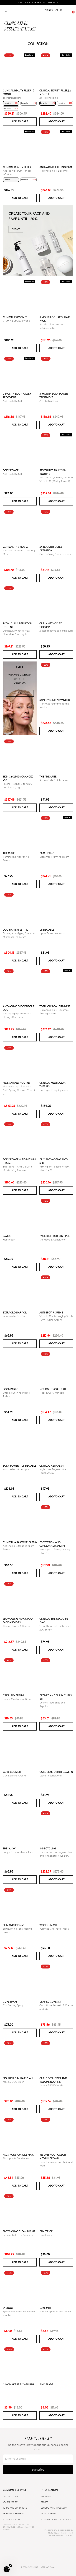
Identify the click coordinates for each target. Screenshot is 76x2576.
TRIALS (49, 10)
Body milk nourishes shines (17, 1852)
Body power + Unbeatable (19, 1465)
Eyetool (8, 2308)
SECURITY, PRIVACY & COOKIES (55, 2519)
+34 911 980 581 (10, 2502)
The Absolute (47, 776)
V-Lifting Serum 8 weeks (16, 320)
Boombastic (10, 1389)
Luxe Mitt (45, 2308)
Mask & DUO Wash (13, 2081)
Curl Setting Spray (13, 2005)
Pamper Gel (46, 2231)
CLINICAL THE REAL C (15, 547)
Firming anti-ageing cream (54, 1090)
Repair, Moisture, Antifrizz (17, 1699)
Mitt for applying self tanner (55, 2311)
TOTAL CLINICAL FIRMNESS (54, 1006)
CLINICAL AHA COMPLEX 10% (20, 1542)
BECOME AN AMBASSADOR (54, 2508)
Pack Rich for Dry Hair (54, 1236)
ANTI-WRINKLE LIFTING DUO (55, 167)
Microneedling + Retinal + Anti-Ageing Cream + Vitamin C (19, 1090)
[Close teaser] (10, 2565)
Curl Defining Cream (14, 1775)
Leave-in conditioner (50, 1775)
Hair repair (9, 1239)
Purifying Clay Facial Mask (54, 1928)
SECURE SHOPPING (12, 2519)
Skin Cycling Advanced (54, 700)
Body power (11, 470)
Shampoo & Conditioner (52, 1239)
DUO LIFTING (46, 853)
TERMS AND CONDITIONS (15, 2508)
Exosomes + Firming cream (54, 856)
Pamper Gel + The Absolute (18, 2235)
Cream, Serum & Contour (17, 1626)
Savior (7, 1236)
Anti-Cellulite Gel (12, 401)
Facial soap (45, 2235)
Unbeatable (46, 929)
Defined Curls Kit (50, 2001)
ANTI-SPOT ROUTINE (51, 1312)
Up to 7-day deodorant (52, 933)
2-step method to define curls (56, 630)
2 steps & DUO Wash (51, 2085)
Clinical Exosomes (15, 317)
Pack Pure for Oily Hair (18, 2154)
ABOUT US (46, 2496)
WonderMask (48, 1925)
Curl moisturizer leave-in (56, 1772)
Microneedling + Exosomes (54, 170)
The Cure (8, 853)
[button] (7, 2569)
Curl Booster (12, 1772)
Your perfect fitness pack (17, 1469)
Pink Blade (46, 2384)
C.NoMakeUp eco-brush (18, 2384)
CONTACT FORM (11, 2496)
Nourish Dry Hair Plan (18, 2078)
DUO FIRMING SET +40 (15, 929)
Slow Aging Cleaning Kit (19, 2231)
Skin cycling (47, 1848)
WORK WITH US (48, 2513)
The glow (9, 1848)
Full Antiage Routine (16, 1082)
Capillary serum (13, 1695)
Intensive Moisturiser (14, 1316)
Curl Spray (10, 2001)
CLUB (58, 10)
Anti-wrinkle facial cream (53, 780)
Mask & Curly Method (51, 1392)
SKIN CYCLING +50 (13, 1925)
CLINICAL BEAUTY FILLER (17, 167)
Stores (44, 2502)
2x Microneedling (48, 97)
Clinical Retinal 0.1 (51, 1465)
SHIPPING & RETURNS (13, 2513)
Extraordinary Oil (15, 1312)
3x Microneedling (12, 97)
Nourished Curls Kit (52, 1389)
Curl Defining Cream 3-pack (55, 554)
